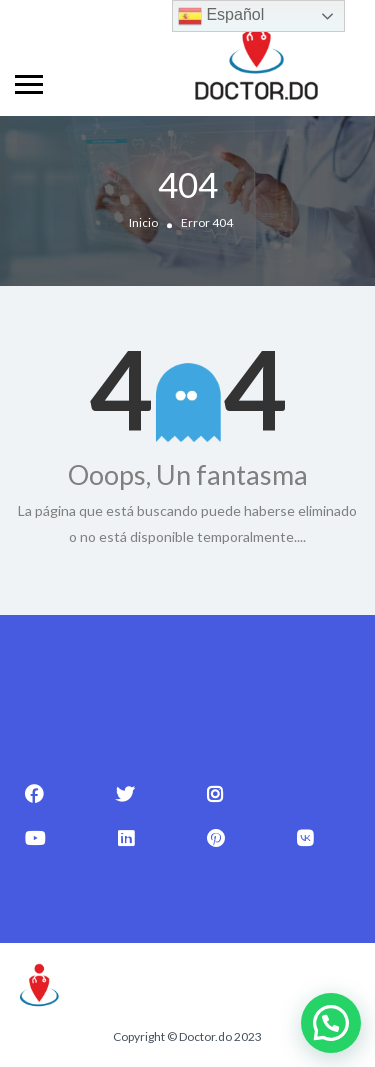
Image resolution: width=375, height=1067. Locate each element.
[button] (331, 1023)
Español (221, 16)
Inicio (143, 223)
